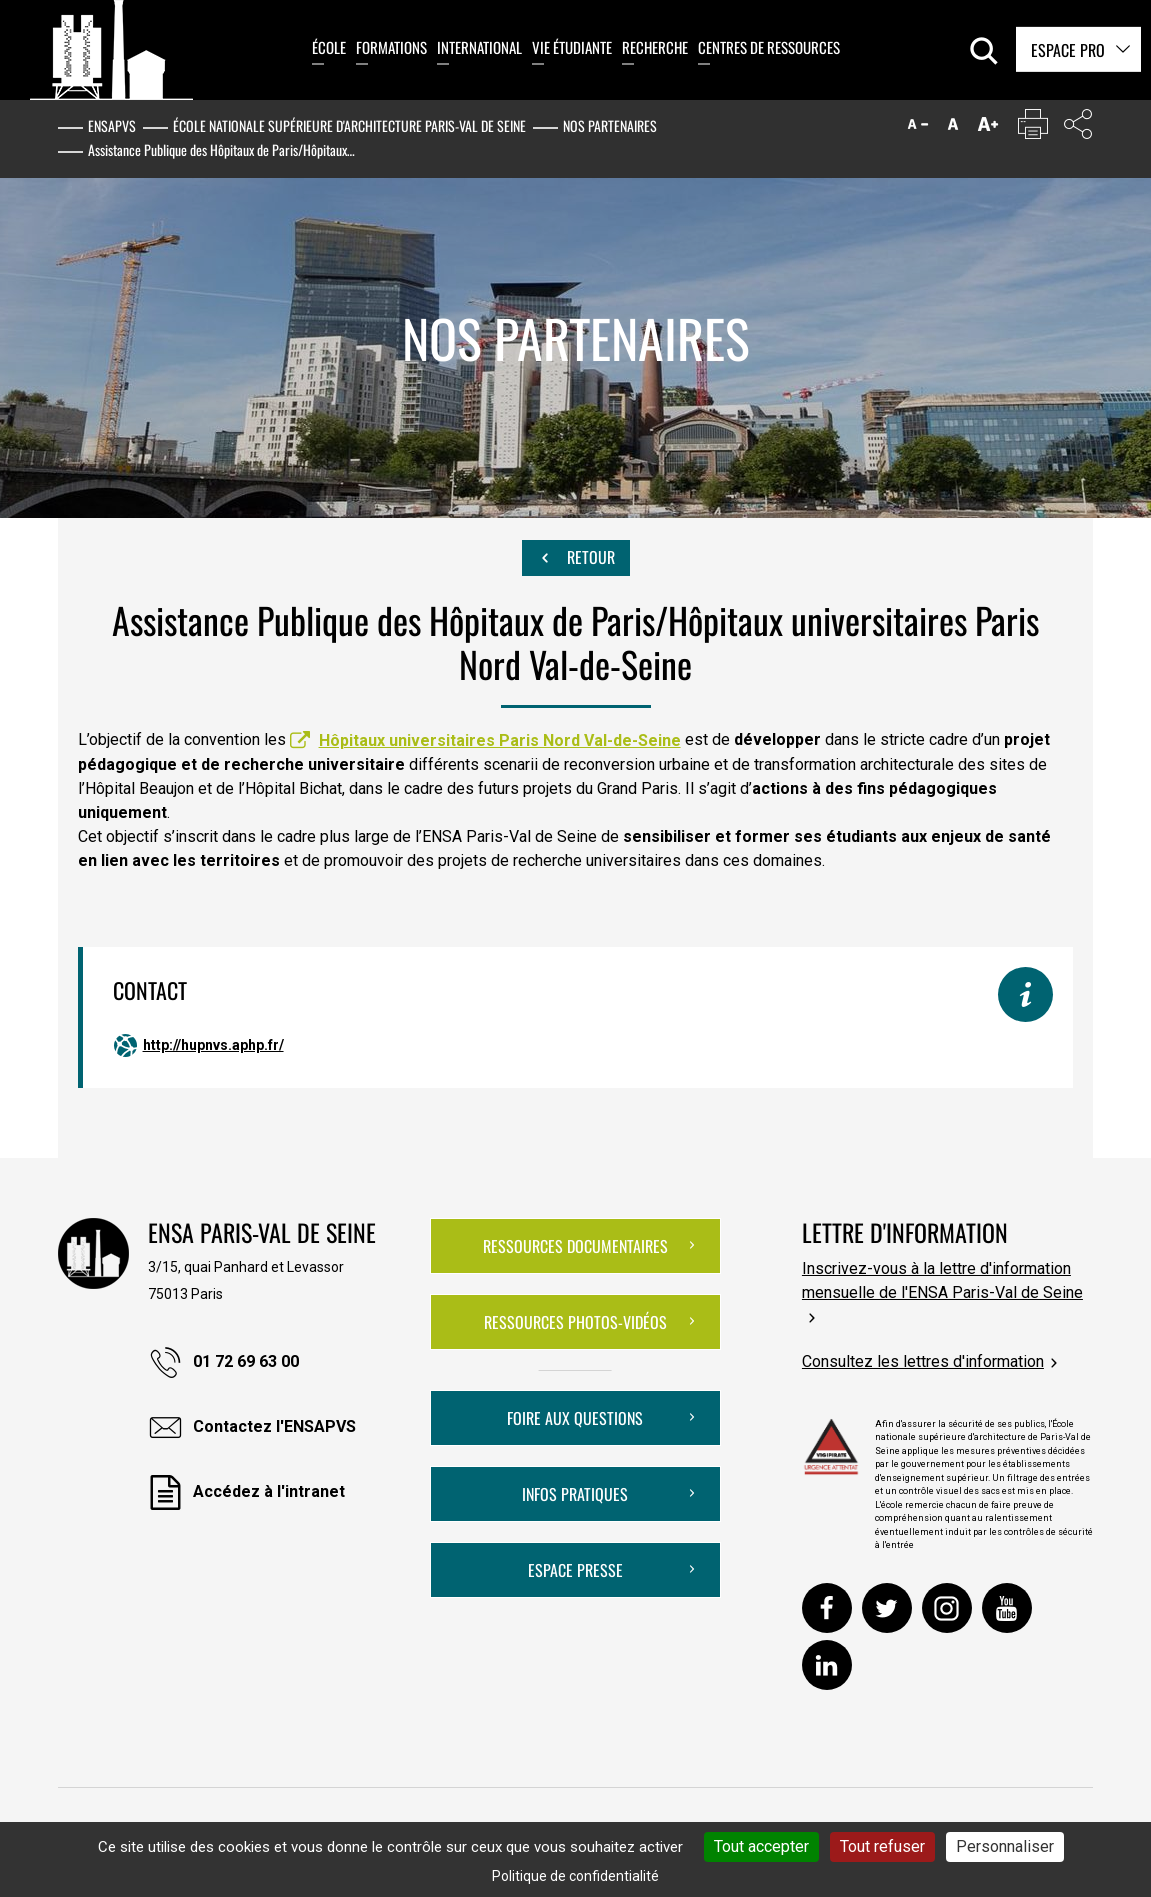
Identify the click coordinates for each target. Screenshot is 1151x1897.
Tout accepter (761, 1846)
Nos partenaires (610, 125)
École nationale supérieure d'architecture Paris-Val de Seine (349, 125)
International (479, 47)
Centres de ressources (769, 47)
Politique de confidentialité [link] (575, 1876)
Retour (576, 558)
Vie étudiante (572, 47)
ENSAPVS (112, 125)
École (329, 47)
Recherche (655, 47)
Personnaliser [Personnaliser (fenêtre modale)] (1005, 1846)
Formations (391, 47)
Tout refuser (882, 1846)
